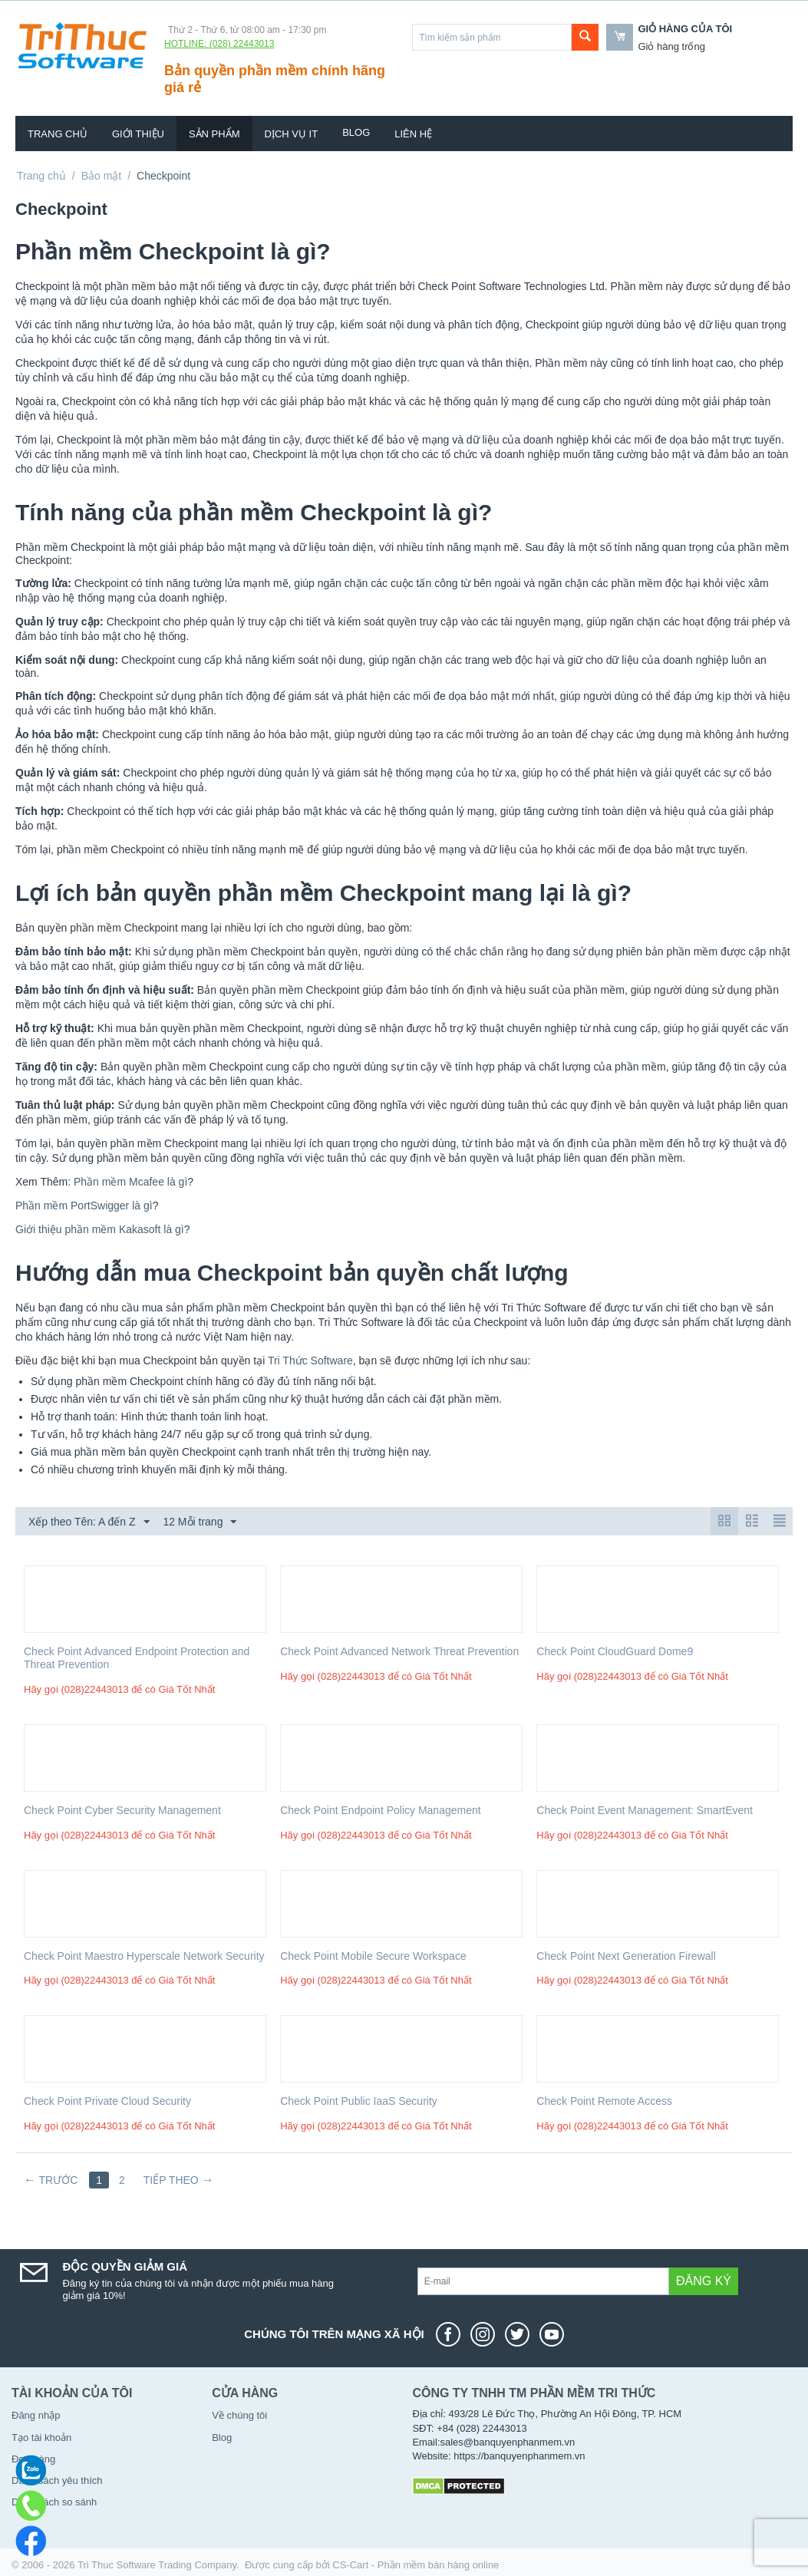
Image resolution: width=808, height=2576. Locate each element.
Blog (356, 132)
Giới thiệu (138, 134)
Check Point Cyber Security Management (122, 1810)
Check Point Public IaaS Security (358, 2101)
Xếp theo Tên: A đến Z (89, 1522)
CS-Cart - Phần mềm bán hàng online (415, 2565)
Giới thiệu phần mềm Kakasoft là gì (99, 1229)
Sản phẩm (214, 134)
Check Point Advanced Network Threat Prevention (399, 1651)
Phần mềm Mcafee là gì (130, 1182)
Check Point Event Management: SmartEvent (644, 1810)
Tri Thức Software (310, 1360)
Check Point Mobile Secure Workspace (373, 1956)
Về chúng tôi (239, 2415)
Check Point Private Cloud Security (107, 2101)
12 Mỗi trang (199, 1522)
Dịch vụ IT (291, 134)
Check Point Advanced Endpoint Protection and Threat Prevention (136, 1658)
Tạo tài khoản (41, 2437)
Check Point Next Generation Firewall (625, 1956)
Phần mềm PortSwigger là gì (84, 1205)
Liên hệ (413, 134)
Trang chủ (57, 134)
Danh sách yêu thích (57, 2480)
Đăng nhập (36, 2415)
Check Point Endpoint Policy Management (380, 1810)
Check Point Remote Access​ (604, 2101)
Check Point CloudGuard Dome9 (614, 1651)
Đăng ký (703, 2280)
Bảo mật (101, 176)
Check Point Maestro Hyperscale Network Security (144, 1956)
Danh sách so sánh (54, 2502)
